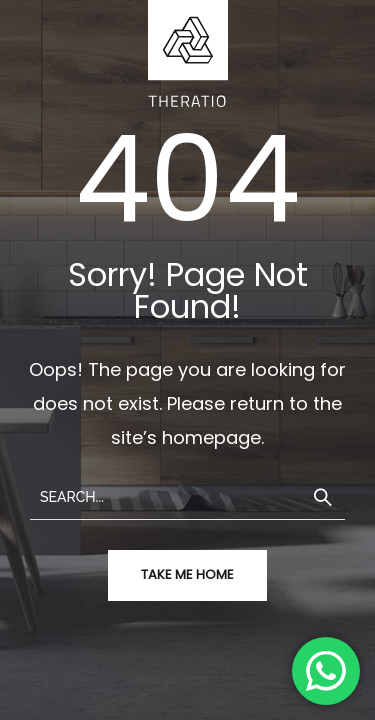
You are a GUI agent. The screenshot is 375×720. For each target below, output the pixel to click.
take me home (187, 574)
